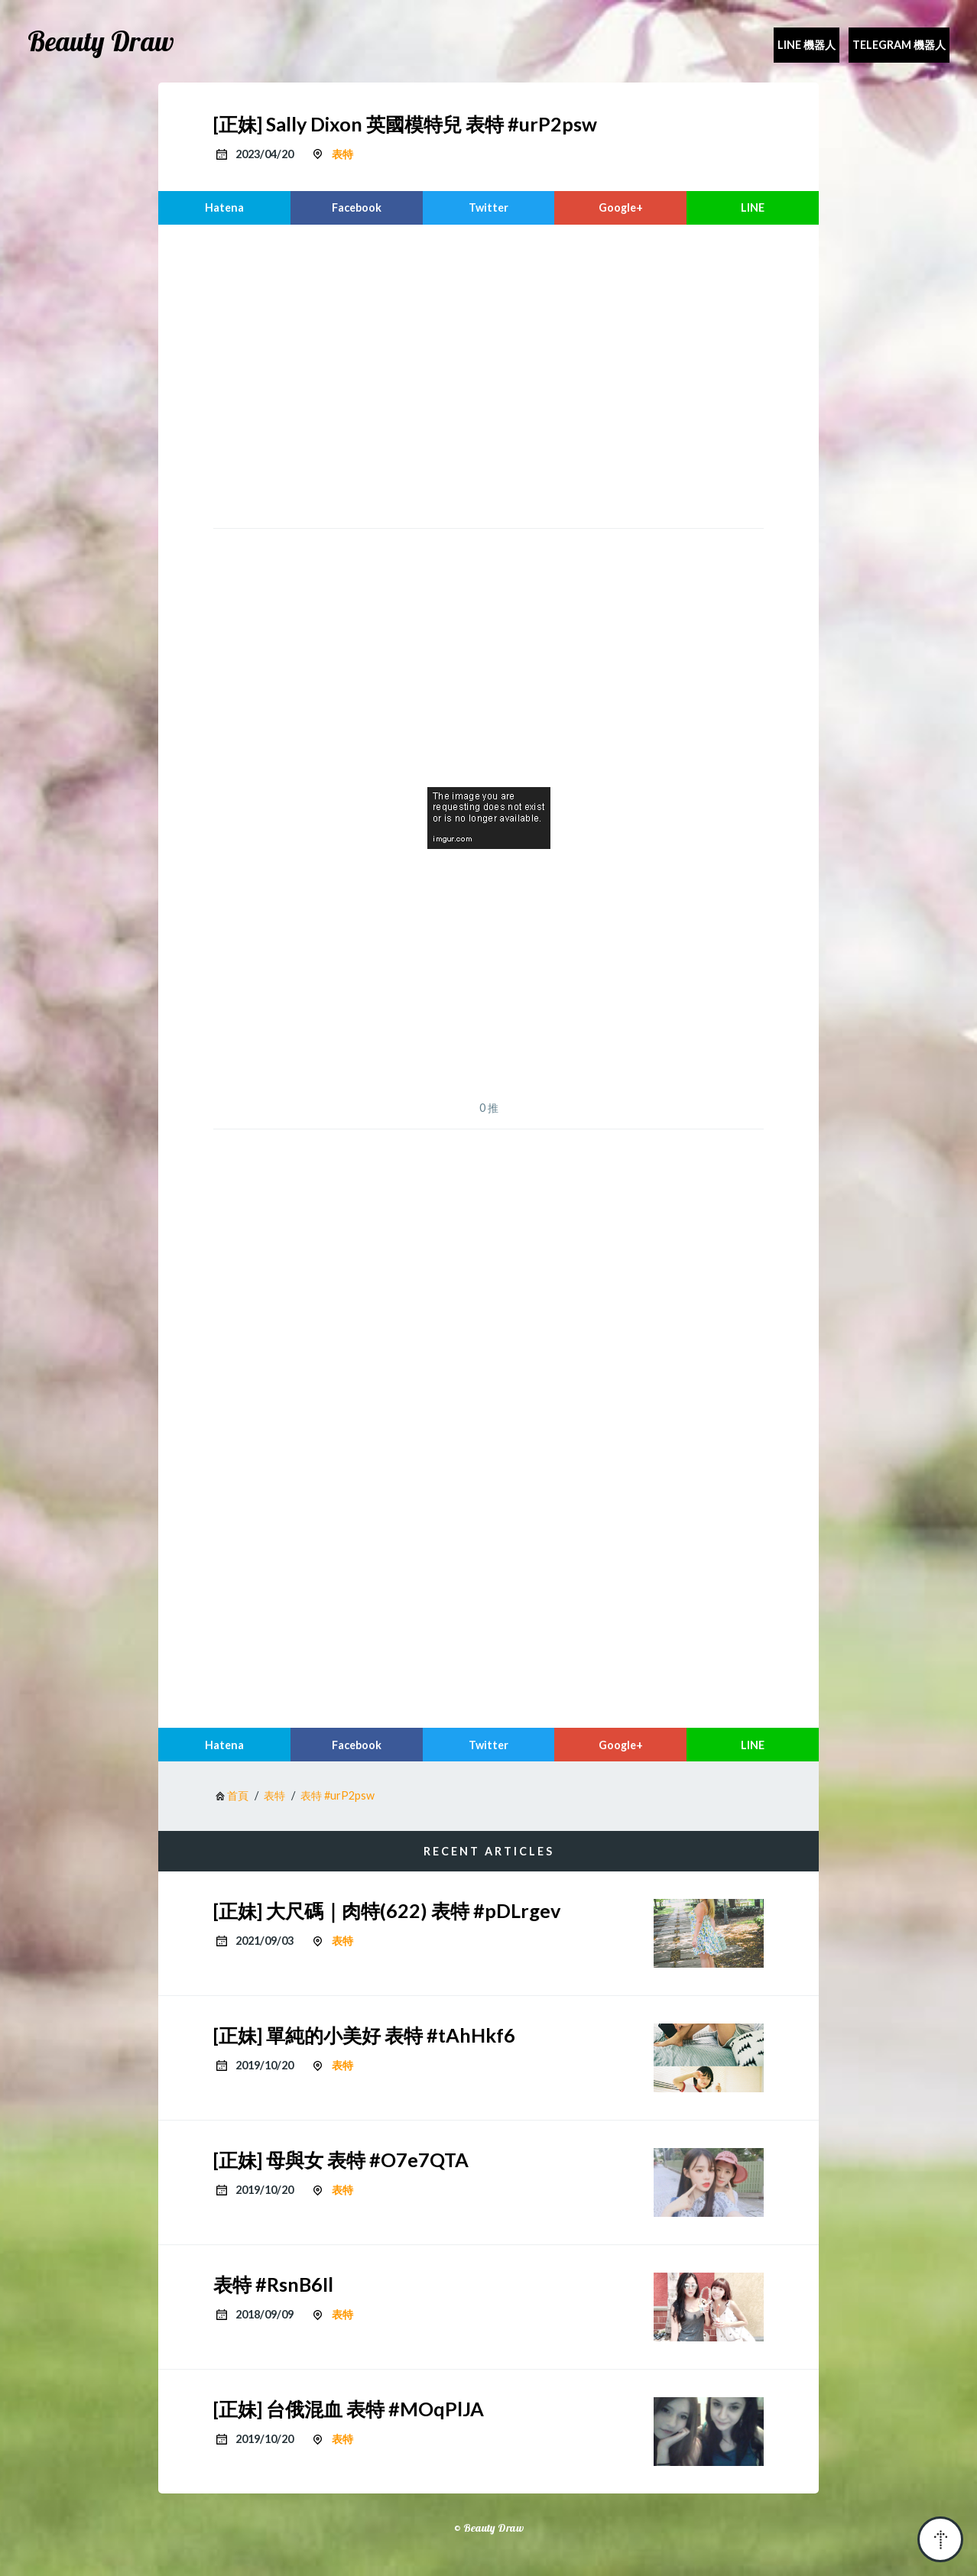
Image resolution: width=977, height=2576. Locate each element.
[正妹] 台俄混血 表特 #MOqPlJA (348, 2408)
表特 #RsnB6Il (273, 2284)
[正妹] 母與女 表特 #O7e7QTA (341, 2159)
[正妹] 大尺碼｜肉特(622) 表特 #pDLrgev (386, 1910)
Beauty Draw (101, 41)
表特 (342, 153)
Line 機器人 (806, 44)
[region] (488, 374)
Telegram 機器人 (899, 44)
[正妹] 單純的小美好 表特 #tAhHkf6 (364, 2035)
